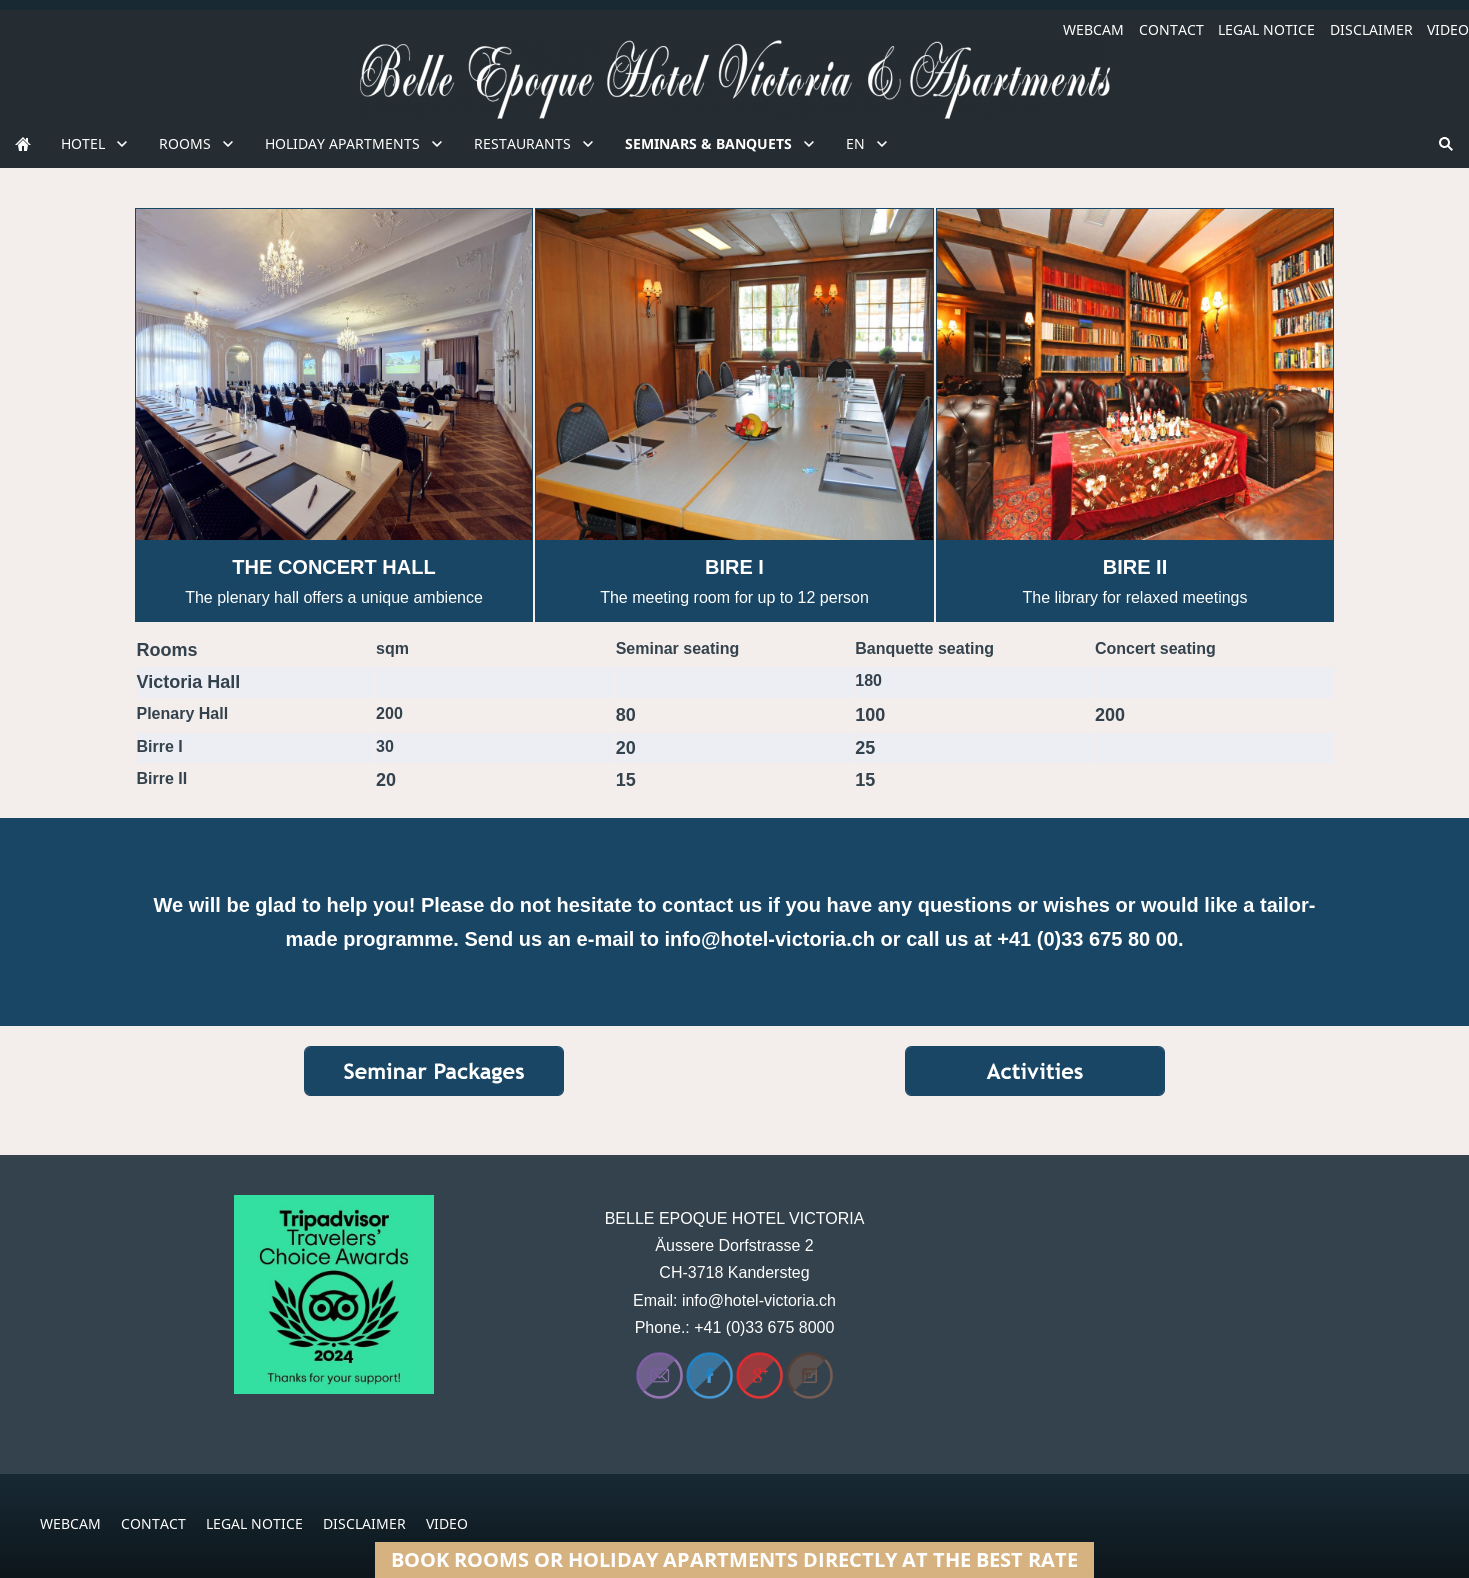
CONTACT (1171, 29)
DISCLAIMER (1371, 29)
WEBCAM (1093, 29)
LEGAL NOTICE (1266, 29)
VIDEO (1448, 29)
